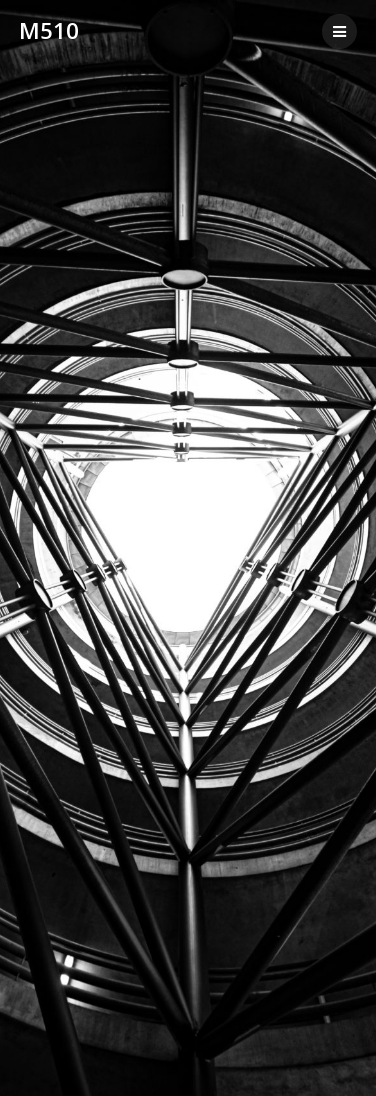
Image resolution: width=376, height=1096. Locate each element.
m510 (49, 31)
